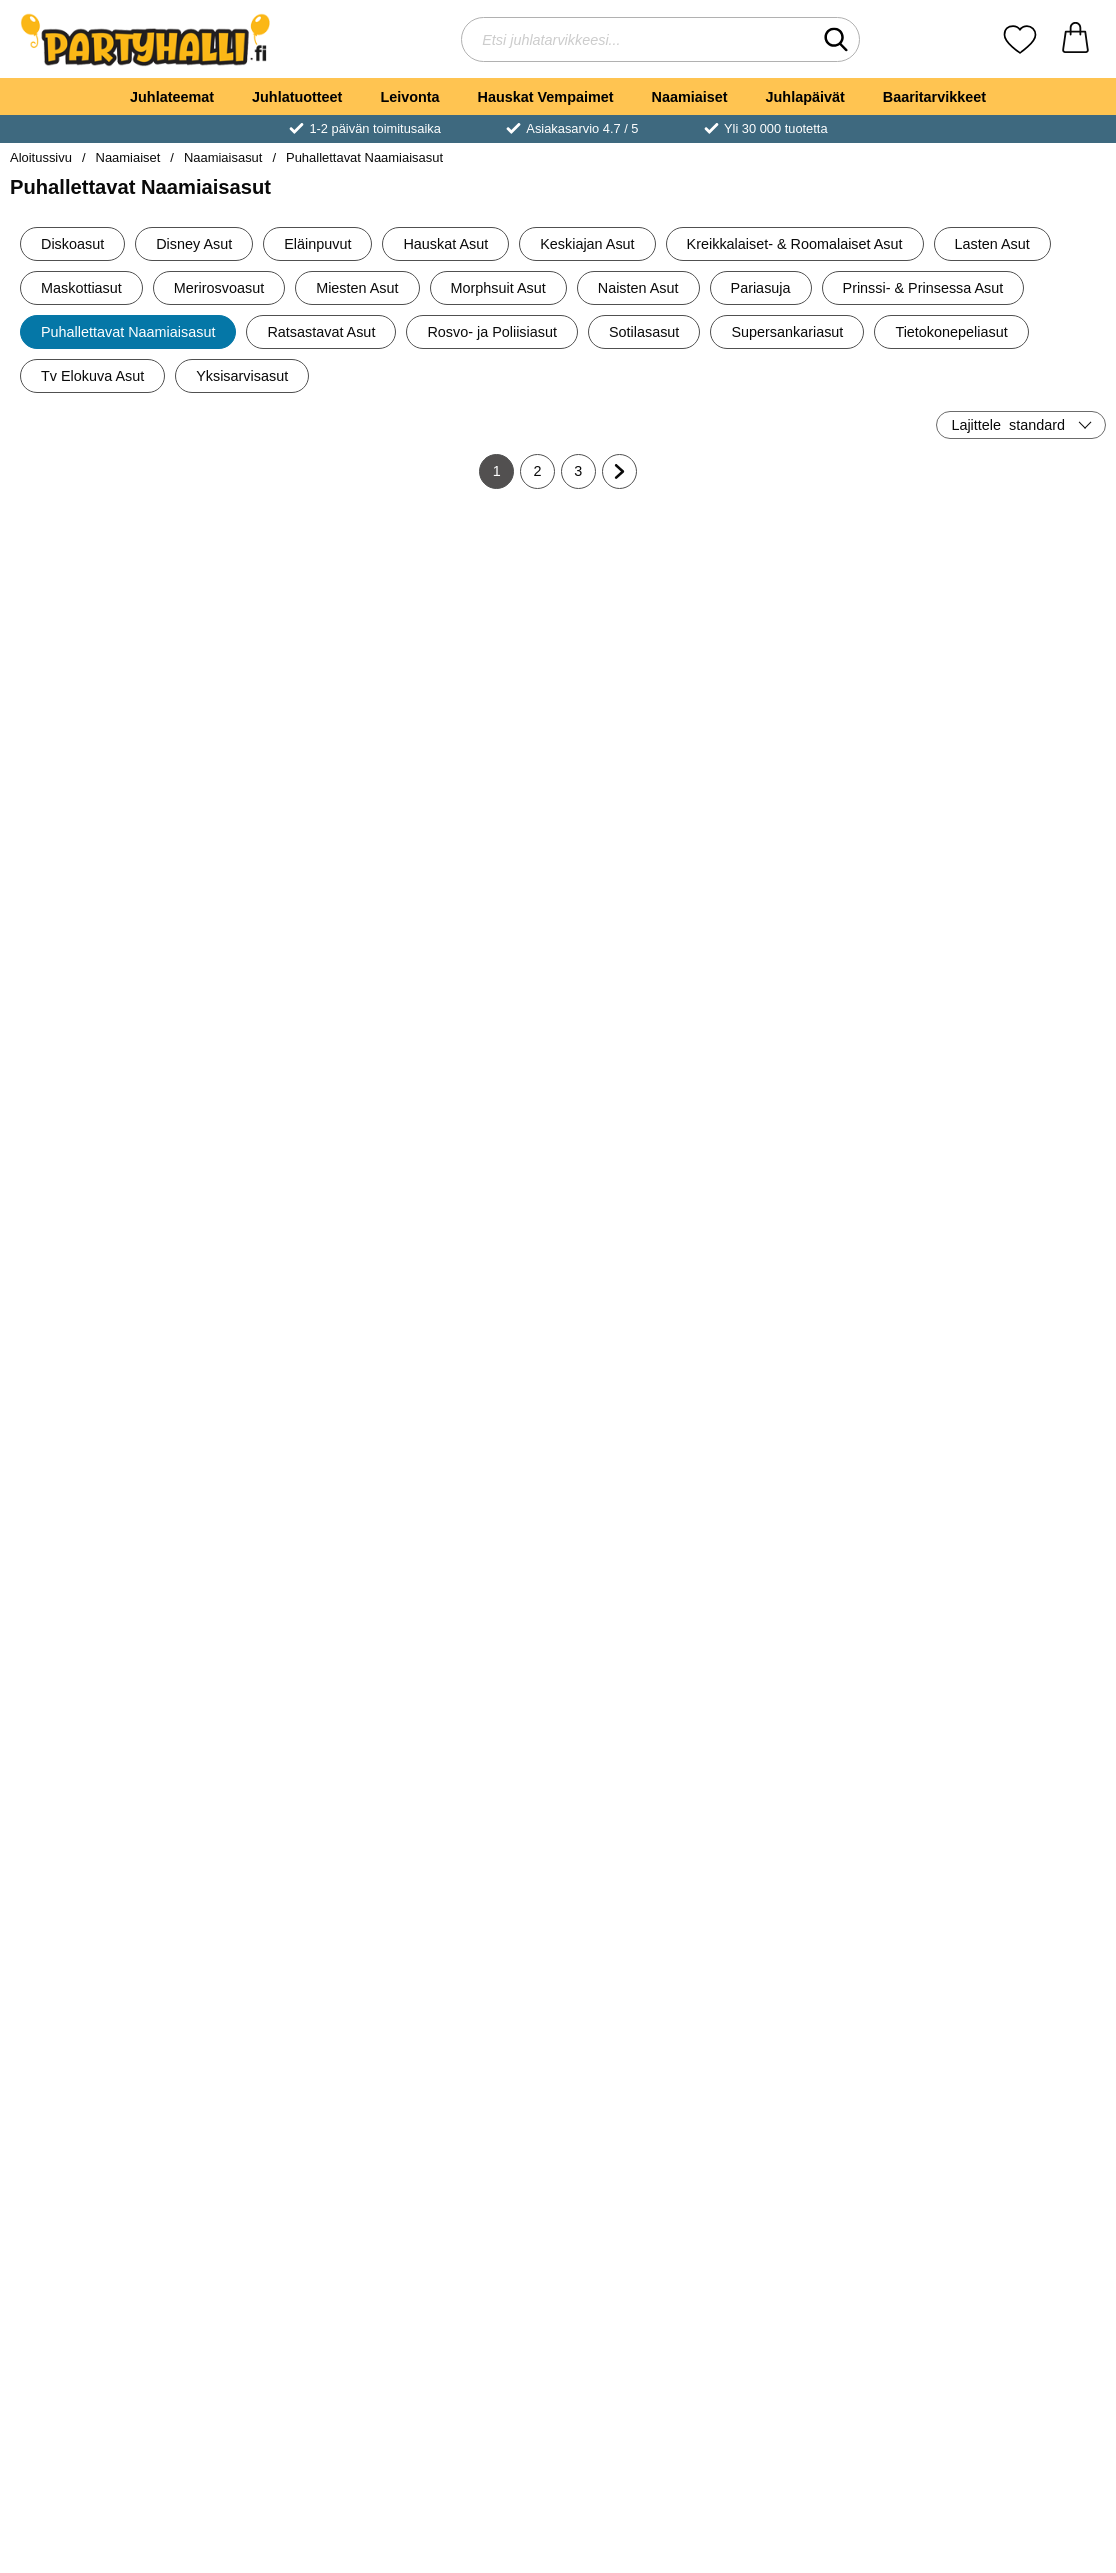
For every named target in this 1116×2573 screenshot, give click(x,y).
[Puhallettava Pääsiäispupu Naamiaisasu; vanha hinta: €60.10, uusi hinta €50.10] (283, 625)
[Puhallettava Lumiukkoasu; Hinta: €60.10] (1017, 950)
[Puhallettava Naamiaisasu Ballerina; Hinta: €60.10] (650, 1275)
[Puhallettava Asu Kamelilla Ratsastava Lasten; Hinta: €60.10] (466, 1600)
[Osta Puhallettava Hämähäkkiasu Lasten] (282, 1091)
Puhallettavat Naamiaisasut (364, 157)
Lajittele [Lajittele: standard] (1008, 425)
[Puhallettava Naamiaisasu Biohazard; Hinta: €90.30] (466, 625)
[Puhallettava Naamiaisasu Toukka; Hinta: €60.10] (650, 1600)
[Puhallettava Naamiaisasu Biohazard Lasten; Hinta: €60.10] (99, 1600)
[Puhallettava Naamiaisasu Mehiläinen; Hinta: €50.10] (833, 1275)
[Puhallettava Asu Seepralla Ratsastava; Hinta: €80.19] (466, 950)
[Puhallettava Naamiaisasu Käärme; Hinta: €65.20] (650, 625)
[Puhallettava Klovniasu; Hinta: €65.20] (283, 1925)
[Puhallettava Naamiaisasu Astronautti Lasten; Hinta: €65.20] (833, 625)
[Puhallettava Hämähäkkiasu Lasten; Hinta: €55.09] (283, 950)
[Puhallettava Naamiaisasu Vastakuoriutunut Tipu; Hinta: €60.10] (1017, 1600)
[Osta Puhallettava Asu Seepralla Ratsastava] (466, 1091)
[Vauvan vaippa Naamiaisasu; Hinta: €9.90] (833, 950)
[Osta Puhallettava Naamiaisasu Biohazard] (466, 766)
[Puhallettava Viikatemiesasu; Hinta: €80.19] (283, 1275)
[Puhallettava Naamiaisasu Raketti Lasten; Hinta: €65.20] (1017, 625)
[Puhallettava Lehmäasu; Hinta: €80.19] (466, 1925)
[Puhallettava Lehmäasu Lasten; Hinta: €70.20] (650, 1925)
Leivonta (409, 97)
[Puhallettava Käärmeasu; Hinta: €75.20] (99, 625)
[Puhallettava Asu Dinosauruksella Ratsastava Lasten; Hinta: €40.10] (99, 2250)
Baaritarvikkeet (934, 97)
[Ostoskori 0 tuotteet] (1075, 39)
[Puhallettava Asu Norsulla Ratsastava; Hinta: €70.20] (650, 2250)
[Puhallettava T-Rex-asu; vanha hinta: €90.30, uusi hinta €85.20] (99, 1275)
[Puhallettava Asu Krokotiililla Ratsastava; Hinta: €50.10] (833, 1925)
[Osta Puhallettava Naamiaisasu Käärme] (649, 766)
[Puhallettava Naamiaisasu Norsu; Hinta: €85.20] (833, 2250)
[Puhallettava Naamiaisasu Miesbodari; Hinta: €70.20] (99, 950)
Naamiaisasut (223, 157)
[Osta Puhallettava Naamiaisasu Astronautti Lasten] (833, 766)
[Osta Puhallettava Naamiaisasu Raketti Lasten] (1016, 766)
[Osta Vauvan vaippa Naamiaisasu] (833, 1091)
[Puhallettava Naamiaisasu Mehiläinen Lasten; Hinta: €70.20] (1017, 1275)
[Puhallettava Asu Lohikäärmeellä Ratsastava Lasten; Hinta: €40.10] (466, 2250)
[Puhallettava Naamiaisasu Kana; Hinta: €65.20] (99, 1925)
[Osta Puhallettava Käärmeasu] (99, 766)
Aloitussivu (41, 157)
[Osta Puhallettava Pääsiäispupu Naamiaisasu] (282, 766)
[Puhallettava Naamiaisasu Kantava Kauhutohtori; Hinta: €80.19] (283, 2250)
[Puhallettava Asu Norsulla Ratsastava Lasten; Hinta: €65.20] (1017, 2250)
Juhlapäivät (805, 97)
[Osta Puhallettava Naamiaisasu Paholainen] (649, 1091)
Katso (1017, 1091)
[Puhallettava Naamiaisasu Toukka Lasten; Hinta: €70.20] (833, 1600)
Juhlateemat (172, 97)
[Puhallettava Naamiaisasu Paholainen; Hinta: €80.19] (650, 950)
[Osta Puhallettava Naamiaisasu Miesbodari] (99, 1091)
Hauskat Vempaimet (546, 97)
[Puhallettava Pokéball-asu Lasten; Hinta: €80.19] (466, 1275)
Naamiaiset (690, 97)
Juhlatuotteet (297, 97)
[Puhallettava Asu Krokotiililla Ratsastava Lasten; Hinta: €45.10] (1017, 1925)
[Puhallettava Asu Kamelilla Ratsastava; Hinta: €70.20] (283, 1600)
